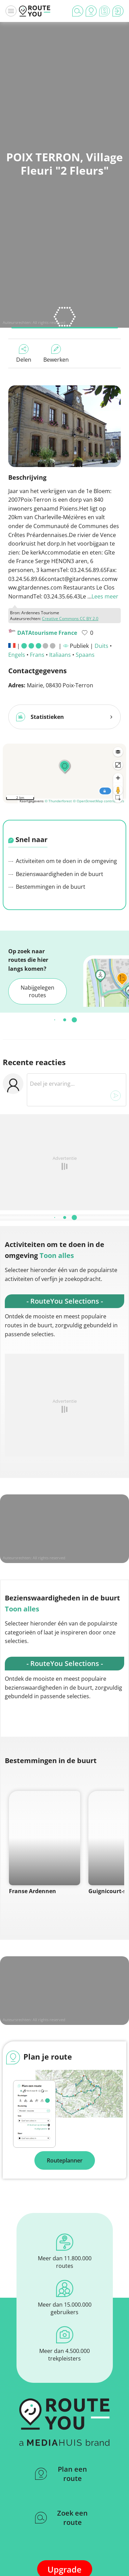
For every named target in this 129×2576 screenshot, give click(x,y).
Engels (16, 654)
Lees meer (105, 596)
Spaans (85, 654)
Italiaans (60, 654)
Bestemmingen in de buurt (46, 886)
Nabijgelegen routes (37, 991)
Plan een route (61, 2473)
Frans (37, 654)
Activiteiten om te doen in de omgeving (62, 861)
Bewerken (56, 353)
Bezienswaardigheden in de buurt (55, 874)
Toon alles (57, 1255)
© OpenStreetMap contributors (98, 801)
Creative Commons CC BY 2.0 (70, 618)
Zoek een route (61, 2517)
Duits (101, 646)
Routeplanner (65, 2160)
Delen (23, 353)
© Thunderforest (58, 801)
